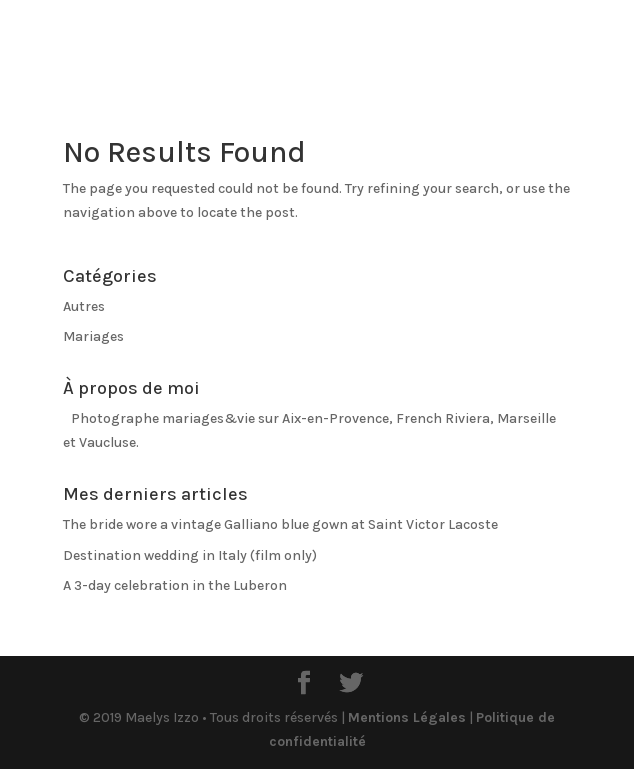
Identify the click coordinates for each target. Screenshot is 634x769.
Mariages (93, 336)
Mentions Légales (407, 717)
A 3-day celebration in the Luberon (175, 585)
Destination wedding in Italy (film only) (190, 555)
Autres (84, 306)
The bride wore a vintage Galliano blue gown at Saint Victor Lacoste (280, 524)
